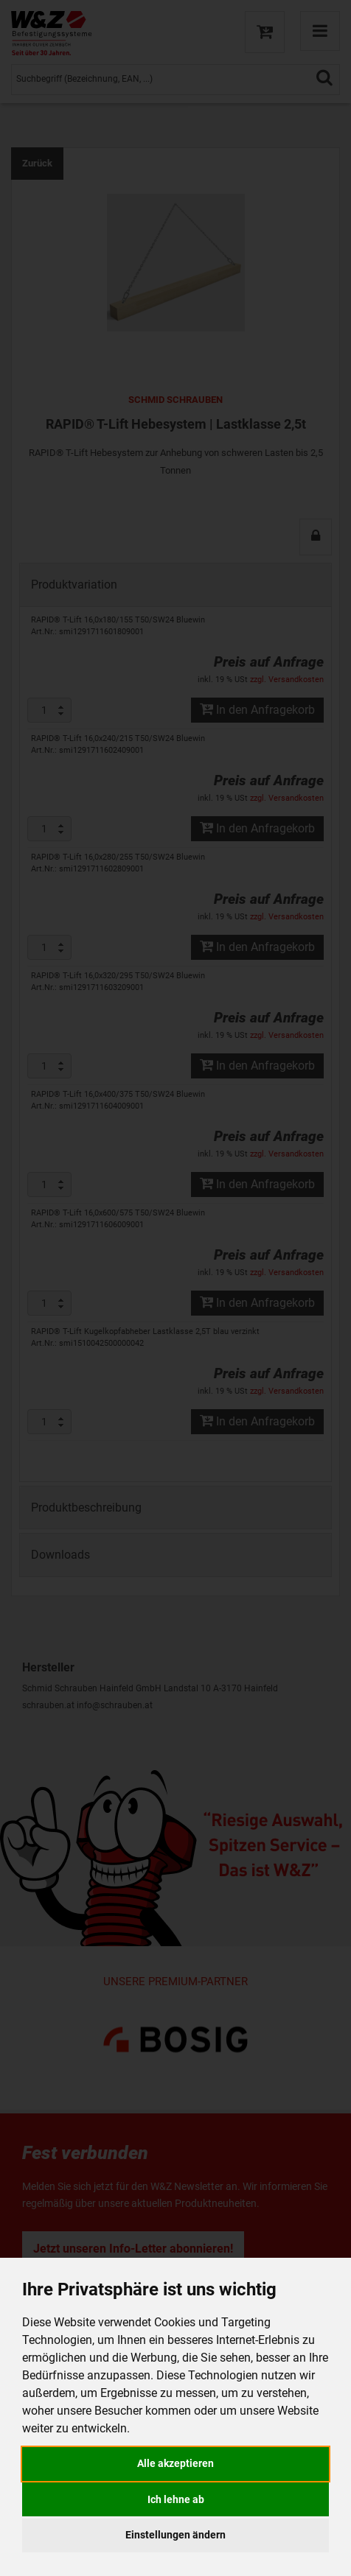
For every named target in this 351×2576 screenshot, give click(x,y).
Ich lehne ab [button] (175, 2499)
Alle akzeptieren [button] (175, 2463)
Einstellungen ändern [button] (175, 2535)
